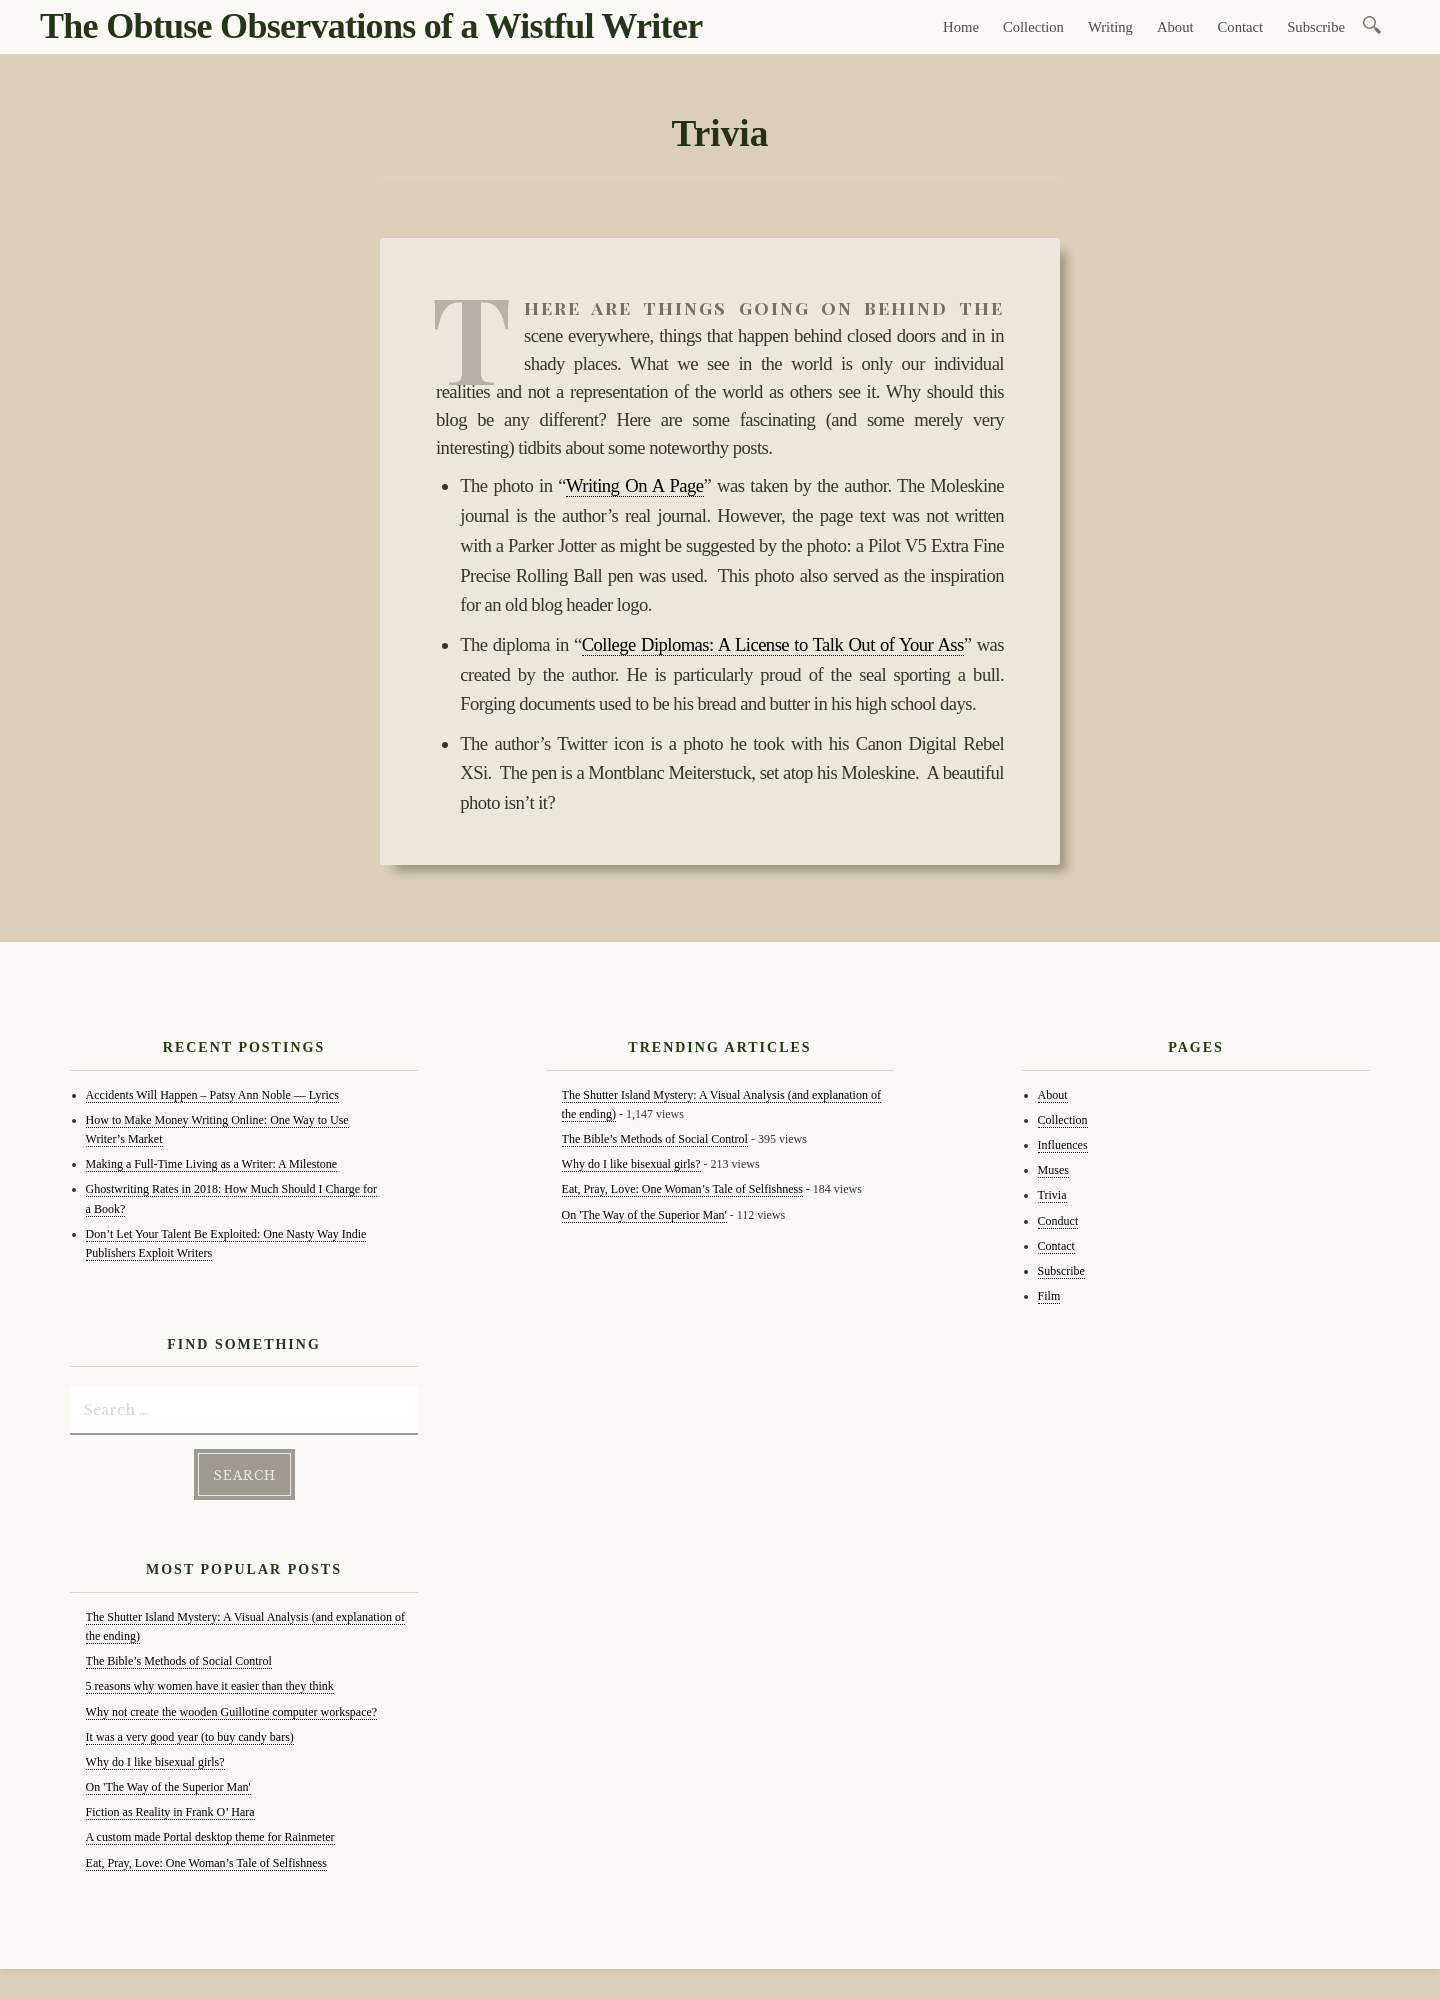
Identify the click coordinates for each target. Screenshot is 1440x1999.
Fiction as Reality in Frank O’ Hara (170, 1812)
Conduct (1058, 1221)
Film (1049, 1296)
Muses (1053, 1170)
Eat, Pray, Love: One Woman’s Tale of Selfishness (206, 1863)
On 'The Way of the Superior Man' (168, 1787)
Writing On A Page (635, 485)
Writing (1110, 27)
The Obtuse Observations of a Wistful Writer (371, 26)
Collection (1033, 27)
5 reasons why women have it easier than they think (210, 1686)
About (1175, 27)
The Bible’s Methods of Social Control (179, 1661)
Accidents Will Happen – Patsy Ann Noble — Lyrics (212, 1095)
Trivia (1052, 1195)
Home (961, 27)
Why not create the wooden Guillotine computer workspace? (232, 1712)
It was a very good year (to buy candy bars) (190, 1737)
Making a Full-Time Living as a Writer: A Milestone (212, 1164)
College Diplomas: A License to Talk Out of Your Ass (773, 644)
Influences (1063, 1145)
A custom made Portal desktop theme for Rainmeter (210, 1837)
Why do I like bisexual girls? (155, 1762)
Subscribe (1316, 27)
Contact (1241, 27)
